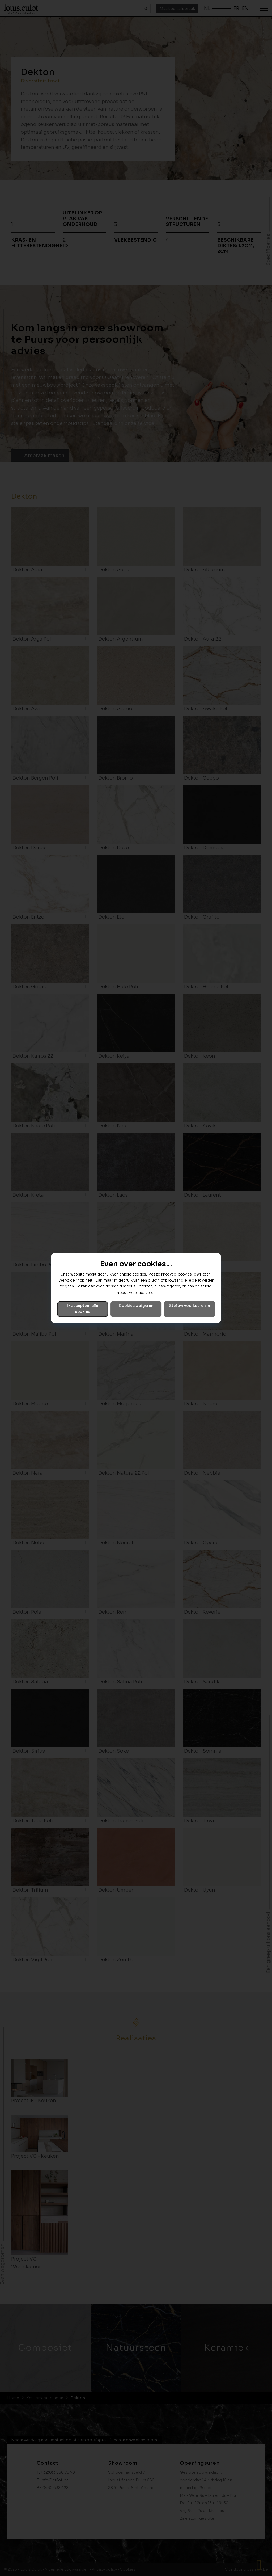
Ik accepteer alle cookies (82, 1308)
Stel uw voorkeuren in (189, 1305)
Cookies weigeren (136, 1305)
